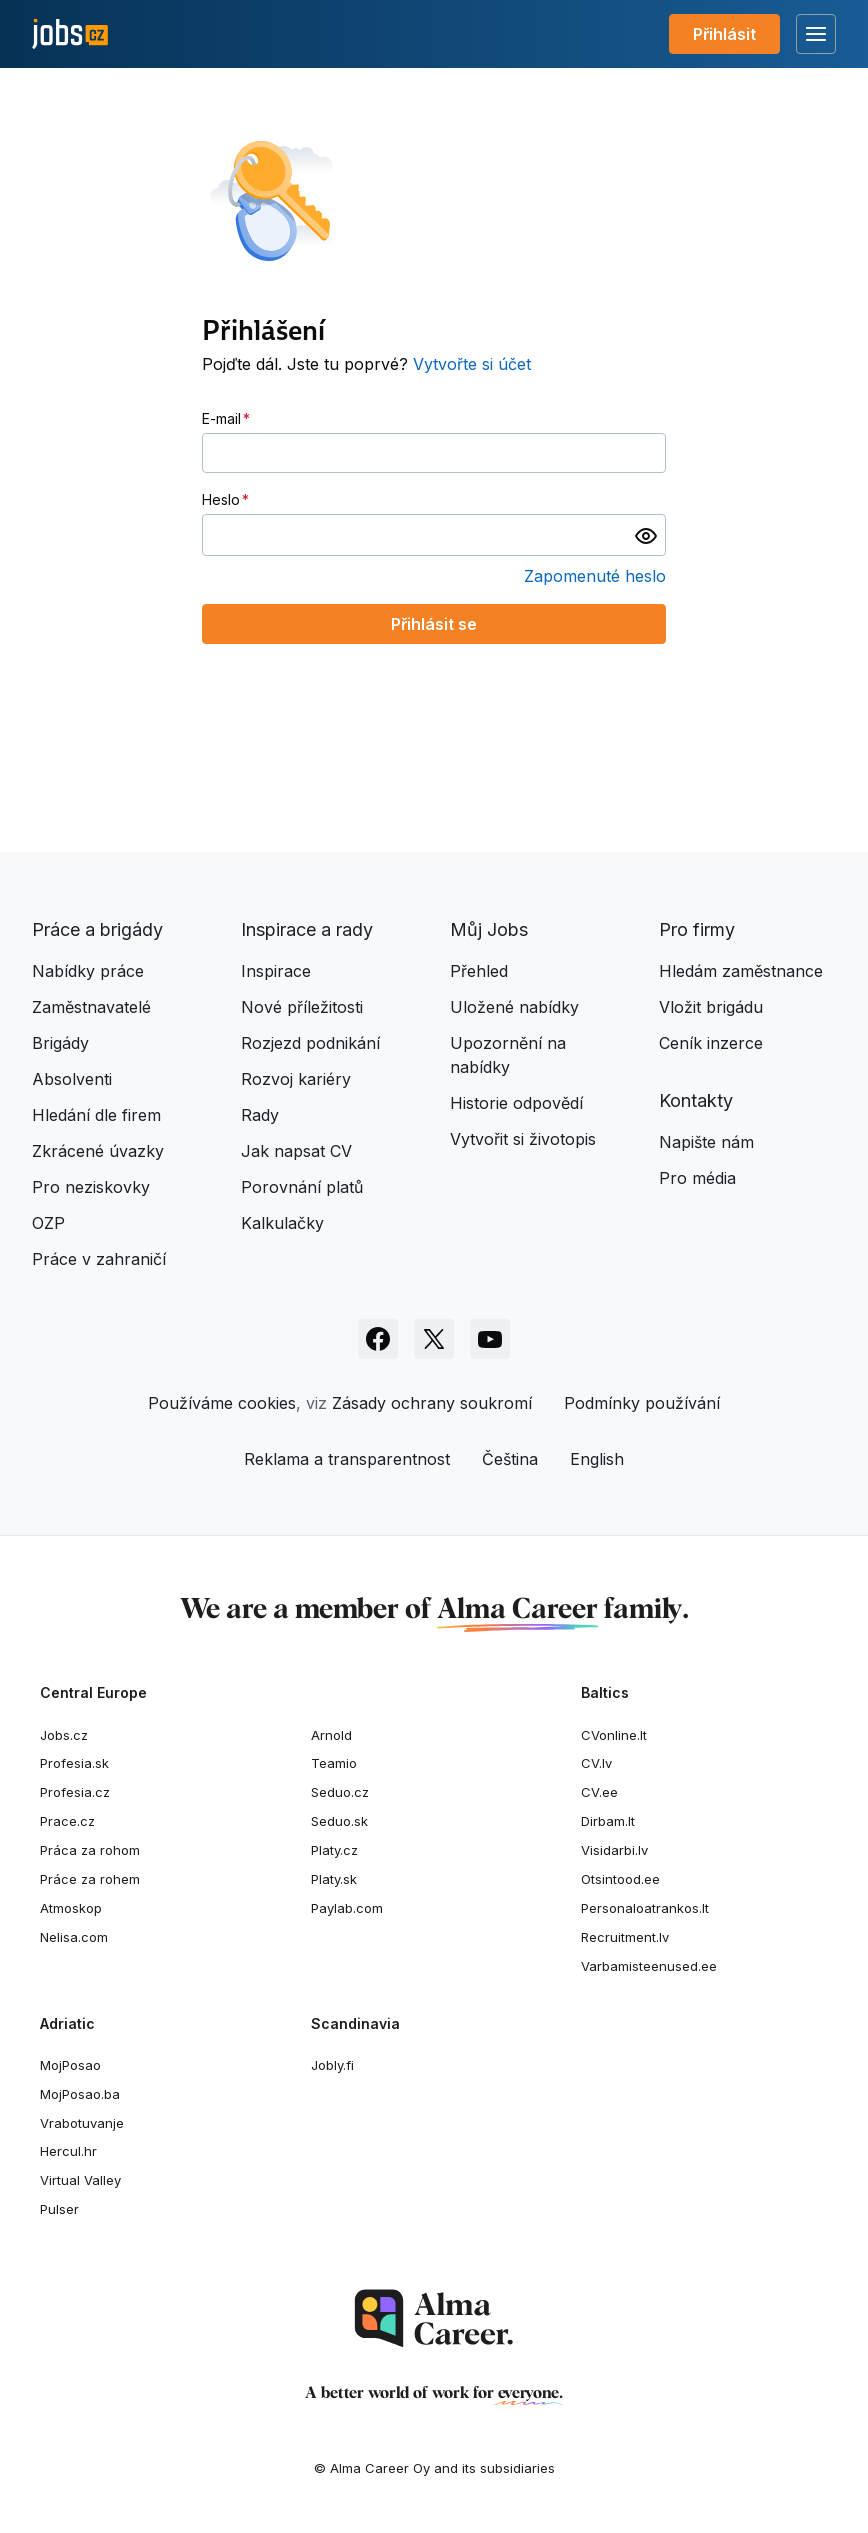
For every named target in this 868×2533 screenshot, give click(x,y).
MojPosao (70, 2065)
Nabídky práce (88, 971)
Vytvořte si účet (472, 364)
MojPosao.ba (80, 2094)
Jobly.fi (332, 2065)
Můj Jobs (489, 929)
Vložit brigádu (711, 1007)
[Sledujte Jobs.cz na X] (434, 1339)
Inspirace (276, 971)
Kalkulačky (282, 1223)
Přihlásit (724, 34)
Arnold (331, 1735)
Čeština (510, 1459)
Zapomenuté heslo (595, 576)
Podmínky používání (642, 1403)
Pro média (697, 1178)
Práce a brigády (97, 929)
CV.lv (596, 1763)
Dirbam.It (608, 1821)
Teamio (334, 1763)
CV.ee (599, 1792)
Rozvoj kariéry (296, 1079)
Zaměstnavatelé (91, 1007)
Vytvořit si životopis (523, 1139)
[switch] (646, 535)
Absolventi (72, 1079)
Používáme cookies (222, 1403)
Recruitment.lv (625, 1937)
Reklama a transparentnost (347, 1459)
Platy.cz (334, 1850)
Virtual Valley (80, 2180)
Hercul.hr (68, 2151)
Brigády (60, 1043)
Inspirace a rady (307, 929)
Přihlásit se (434, 624)
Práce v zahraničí (99, 1259)
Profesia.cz (75, 1792)
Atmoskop (71, 1908)
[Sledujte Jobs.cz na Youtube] (490, 1339)
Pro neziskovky (91, 1187)
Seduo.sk (339, 1821)
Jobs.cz (64, 1735)
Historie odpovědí (516, 1103)
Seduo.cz (340, 1792)
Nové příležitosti (302, 1007)
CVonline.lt (614, 1735)
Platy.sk (334, 1879)
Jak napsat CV (296, 1151)
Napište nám (706, 1142)
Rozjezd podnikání (310, 1043)
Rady (260, 1115)
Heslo (221, 499)
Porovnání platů (302, 1187)
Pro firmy (697, 929)
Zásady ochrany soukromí (432, 1403)
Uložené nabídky (514, 1007)
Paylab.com (347, 1908)
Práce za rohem (90, 1879)
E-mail (221, 418)
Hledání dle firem (96, 1115)
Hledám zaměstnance (741, 971)
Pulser (59, 2209)
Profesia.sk (74, 1763)
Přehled (479, 971)
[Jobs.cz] (70, 34)
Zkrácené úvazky (98, 1151)
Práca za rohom (90, 1850)
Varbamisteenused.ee (649, 1966)
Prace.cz (67, 1821)
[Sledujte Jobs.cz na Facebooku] (378, 1339)
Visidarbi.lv (614, 1850)
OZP (48, 1223)
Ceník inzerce (711, 1043)
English (597, 1459)
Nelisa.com (74, 1937)
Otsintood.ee (620, 1879)
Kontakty (696, 1100)
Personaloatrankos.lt (645, 1908)
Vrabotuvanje (82, 2123)
